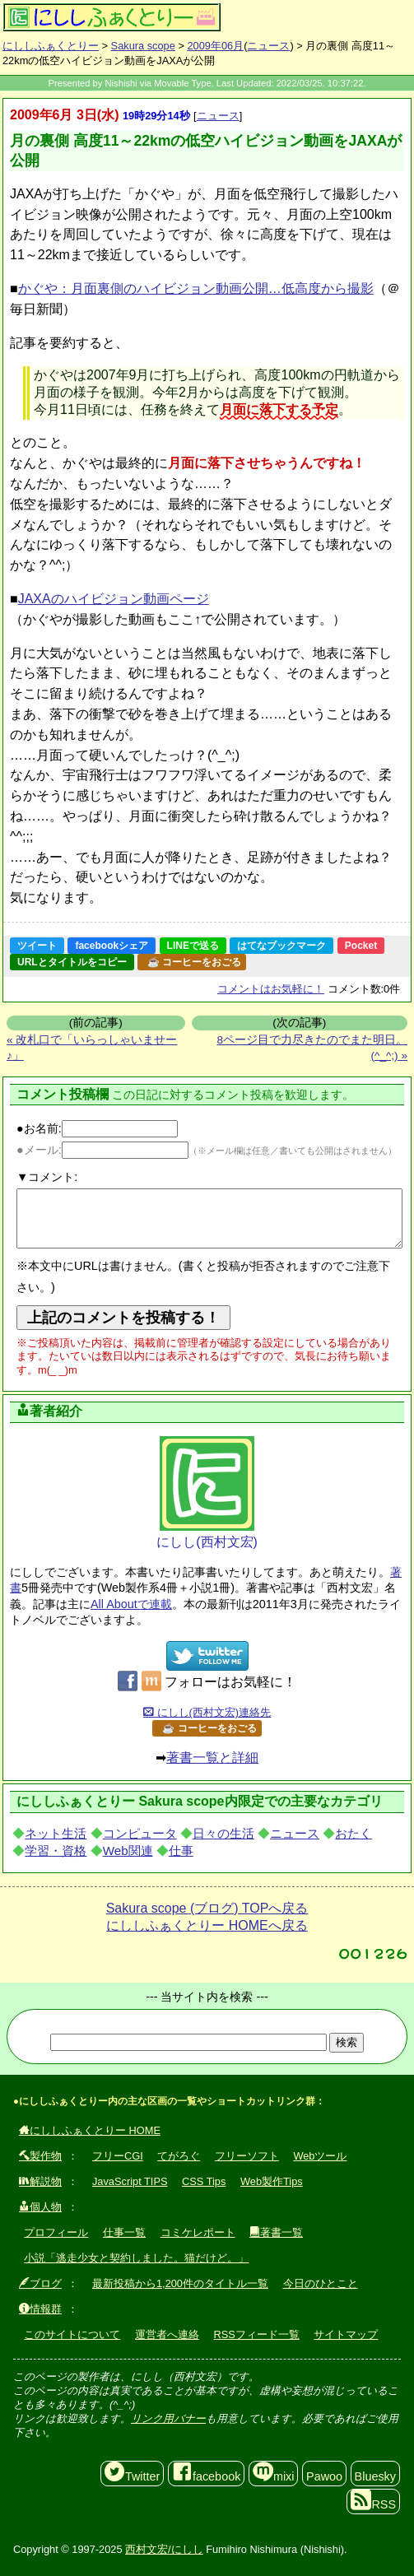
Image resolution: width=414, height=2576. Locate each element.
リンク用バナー (168, 2418)
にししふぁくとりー (50, 46)
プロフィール (56, 2232)
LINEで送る (193, 945)
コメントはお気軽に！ (270, 989)
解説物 (40, 2181)
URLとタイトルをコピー (72, 962)
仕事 (181, 1851)
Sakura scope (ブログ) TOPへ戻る (207, 1908)
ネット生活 (55, 1833)
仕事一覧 (124, 2232)
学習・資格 (55, 1851)
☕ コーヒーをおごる (194, 962)
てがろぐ (178, 2156)
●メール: (102, 1149)
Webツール (320, 2156)
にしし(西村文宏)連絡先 (207, 1712)
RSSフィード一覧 (257, 2334)
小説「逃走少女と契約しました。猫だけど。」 (136, 2258)
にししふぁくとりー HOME (89, 2130)
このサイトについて (72, 2334)
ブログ (40, 2283)
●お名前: (97, 1128)
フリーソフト (247, 2156)
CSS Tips (204, 2181)
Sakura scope (143, 46)
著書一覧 (276, 2232)
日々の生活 (223, 1833)
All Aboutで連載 (131, 1604)
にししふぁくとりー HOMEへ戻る (206, 1925)
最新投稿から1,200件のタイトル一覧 (180, 2283)
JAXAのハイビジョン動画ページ (113, 599)
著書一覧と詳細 (212, 1758)
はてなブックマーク (281, 945)
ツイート (37, 945)
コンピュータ (140, 1833)
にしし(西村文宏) (207, 1492)
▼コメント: (46, 1176)
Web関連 (128, 1851)
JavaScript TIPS (130, 2181)
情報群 (40, 2309)
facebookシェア (111, 945)
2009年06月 (215, 46)
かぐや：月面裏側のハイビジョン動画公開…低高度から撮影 (196, 288)
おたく (353, 1833)
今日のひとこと (320, 2283)
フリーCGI (117, 2156)
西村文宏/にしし (164, 2549)
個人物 (40, 2207)
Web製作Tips (271, 2181)
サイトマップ (346, 2334)
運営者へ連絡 (167, 2334)
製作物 (40, 2156)
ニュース (268, 46)
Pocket (361, 945)
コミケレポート (197, 2232)
